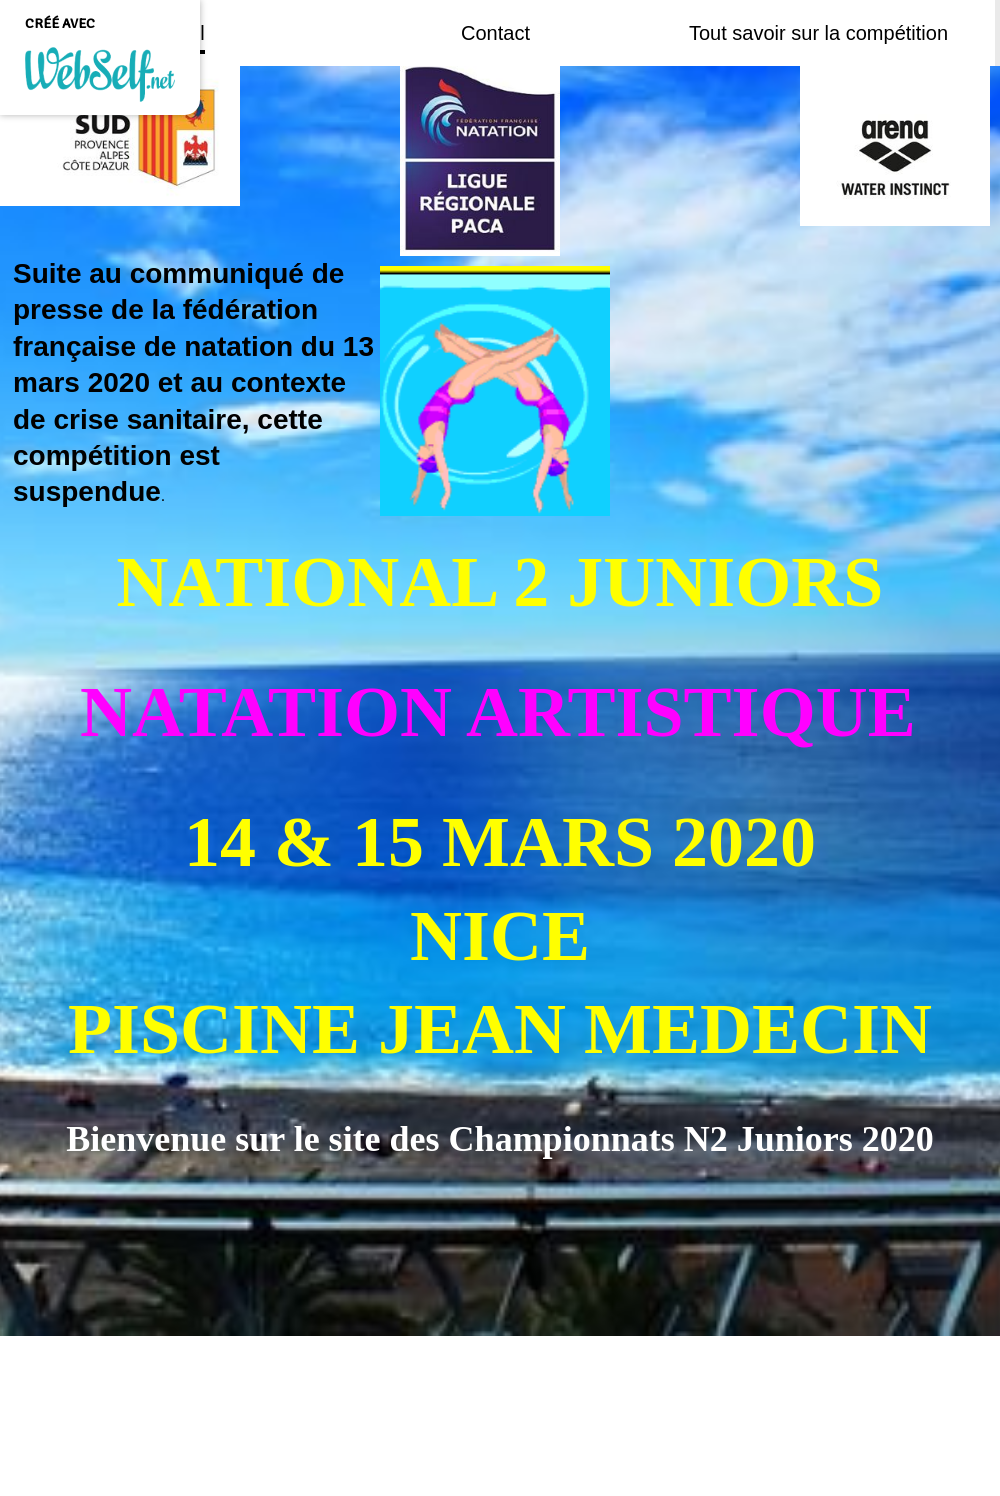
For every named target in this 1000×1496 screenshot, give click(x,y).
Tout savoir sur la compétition (818, 33)
